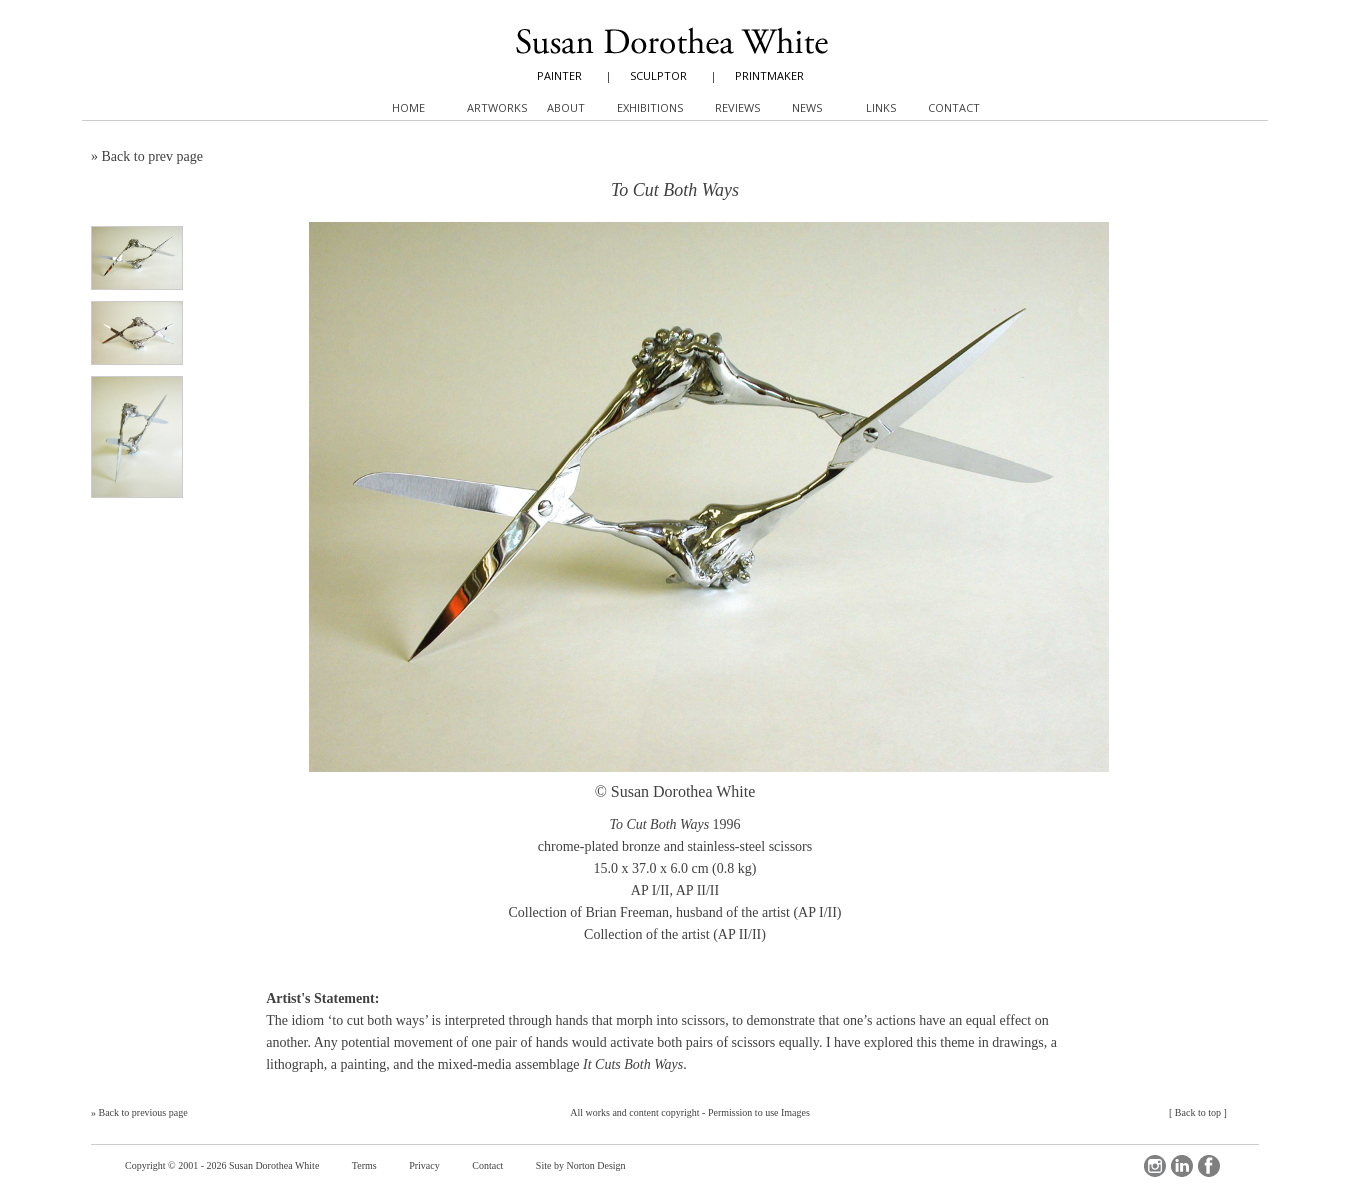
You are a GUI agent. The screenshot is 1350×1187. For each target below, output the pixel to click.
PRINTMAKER (769, 75)
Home (408, 107)
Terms (364, 1165)
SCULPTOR (658, 75)
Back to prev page (152, 156)
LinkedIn (1182, 1166)
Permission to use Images (759, 1112)
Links (881, 107)
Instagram (1155, 1166)
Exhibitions (650, 107)
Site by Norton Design (581, 1165)
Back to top (1198, 1112)
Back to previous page (143, 1112)
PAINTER (559, 75)
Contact (487, 1165)
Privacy (424, 1165)
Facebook (1209, 1166)
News (807, 107)
